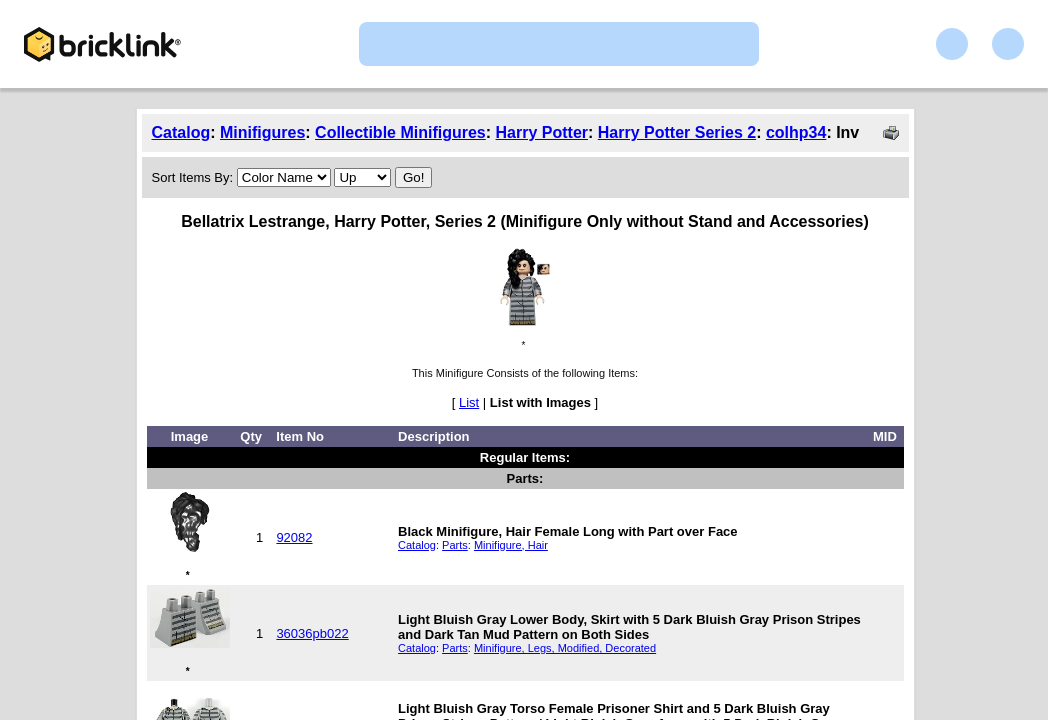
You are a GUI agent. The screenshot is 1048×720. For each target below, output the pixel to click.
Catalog (181, 132)
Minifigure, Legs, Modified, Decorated (565, 648)
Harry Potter (542, 132)
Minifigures (262, 132)
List (469, 402)
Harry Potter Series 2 (677, 132)
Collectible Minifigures (400, 132)
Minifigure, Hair (511, 545)
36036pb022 (312, 633)
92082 (294, 537)
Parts (455, 545)
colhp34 (796, 132)
